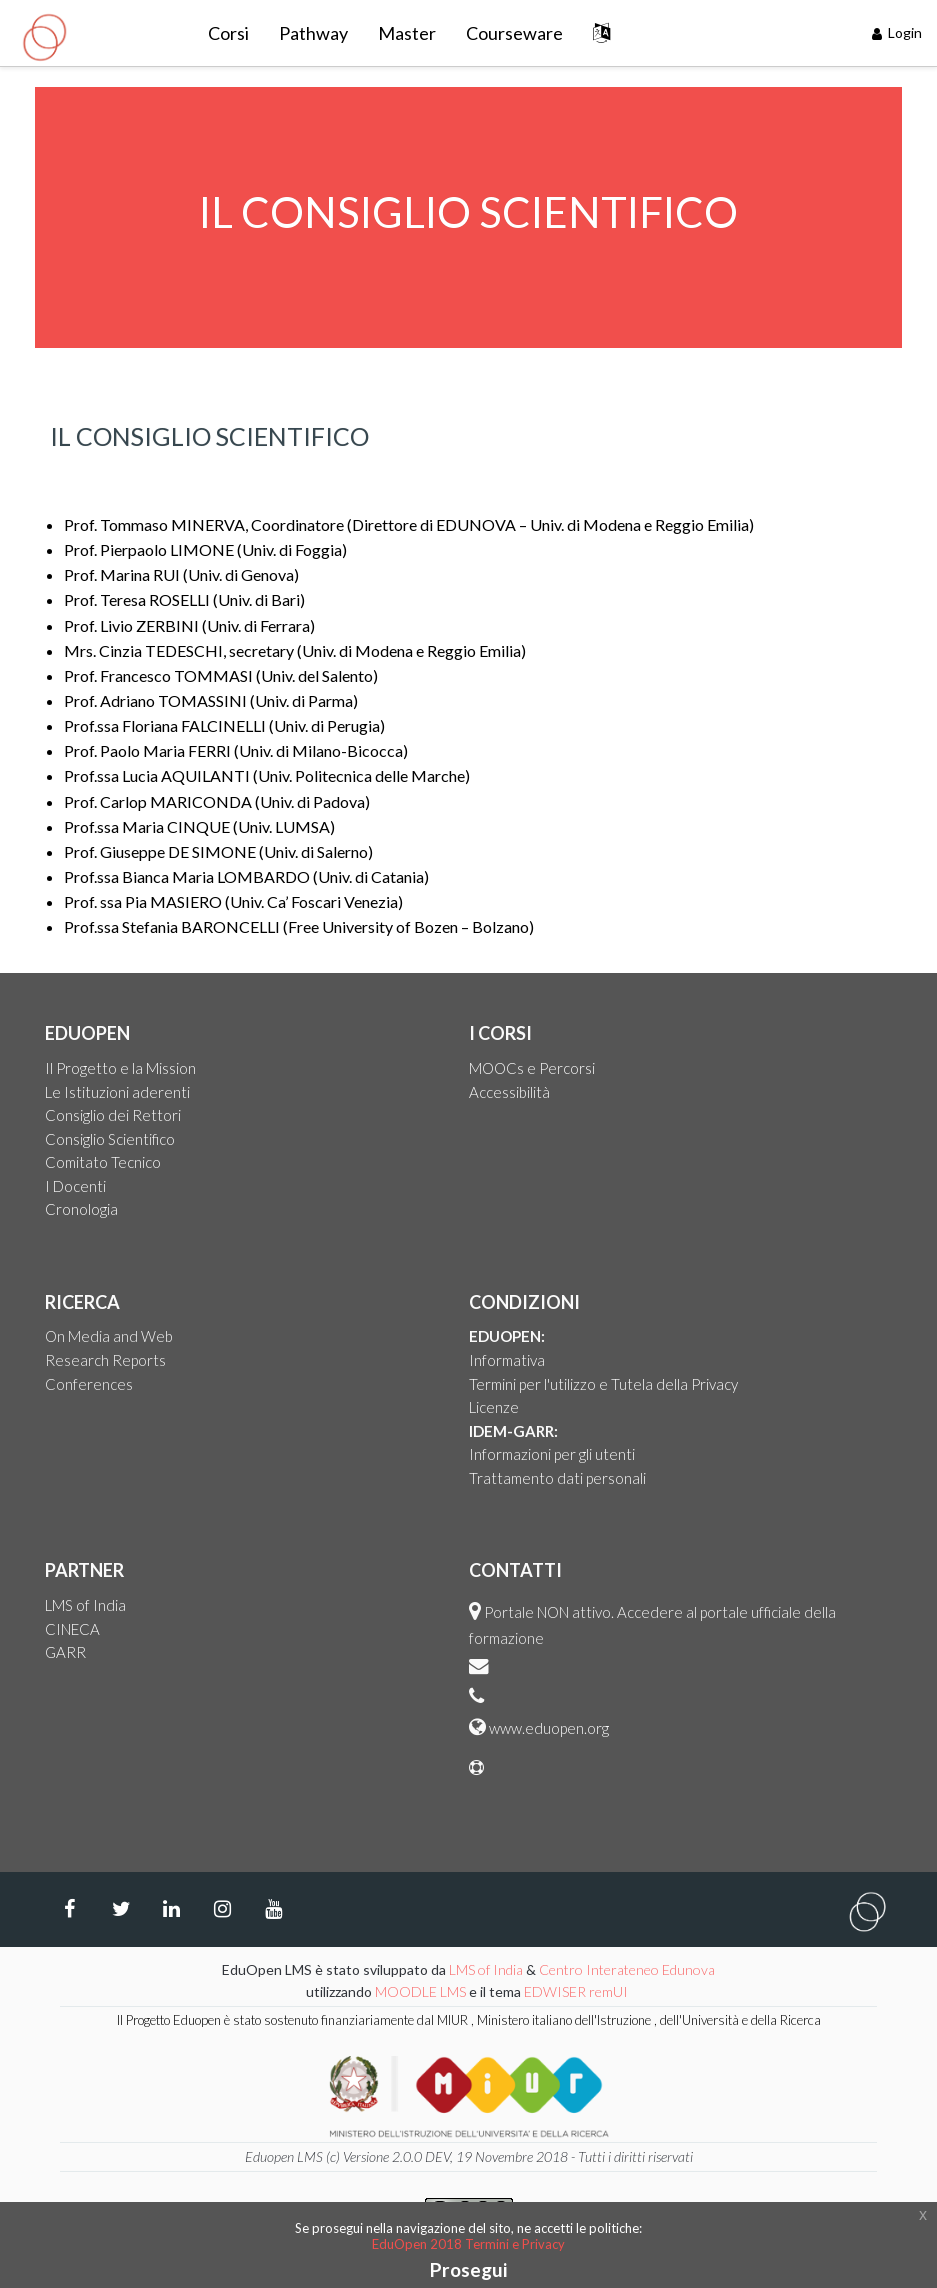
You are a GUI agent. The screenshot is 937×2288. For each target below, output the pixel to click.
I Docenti (75, 1186)
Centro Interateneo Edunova (627, 1969)
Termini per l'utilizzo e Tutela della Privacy (603, 1384)
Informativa (507, 1360)
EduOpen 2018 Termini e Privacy (468, 2244)
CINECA (72, 1629)
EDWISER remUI (577, 1991)
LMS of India (85, 1605)
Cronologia (81, 1209)
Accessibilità (509, 1092)
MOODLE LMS (420, 1991)
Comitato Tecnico (103, 1162)
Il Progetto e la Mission (120, 1068)
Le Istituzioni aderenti (117, 1092)
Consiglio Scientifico (110, 1139)
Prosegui (468, 2269)
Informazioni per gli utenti (552, 1454)
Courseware (514, 33)
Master (407, 33)
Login (897, 32)
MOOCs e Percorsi (532, 1068)
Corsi (228, 33)
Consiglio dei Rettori (113, 1115)
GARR (65, 1652)
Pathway (313, 33)
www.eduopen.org (549, 1728)
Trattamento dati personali (557, 1478)
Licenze (494, 1407)
